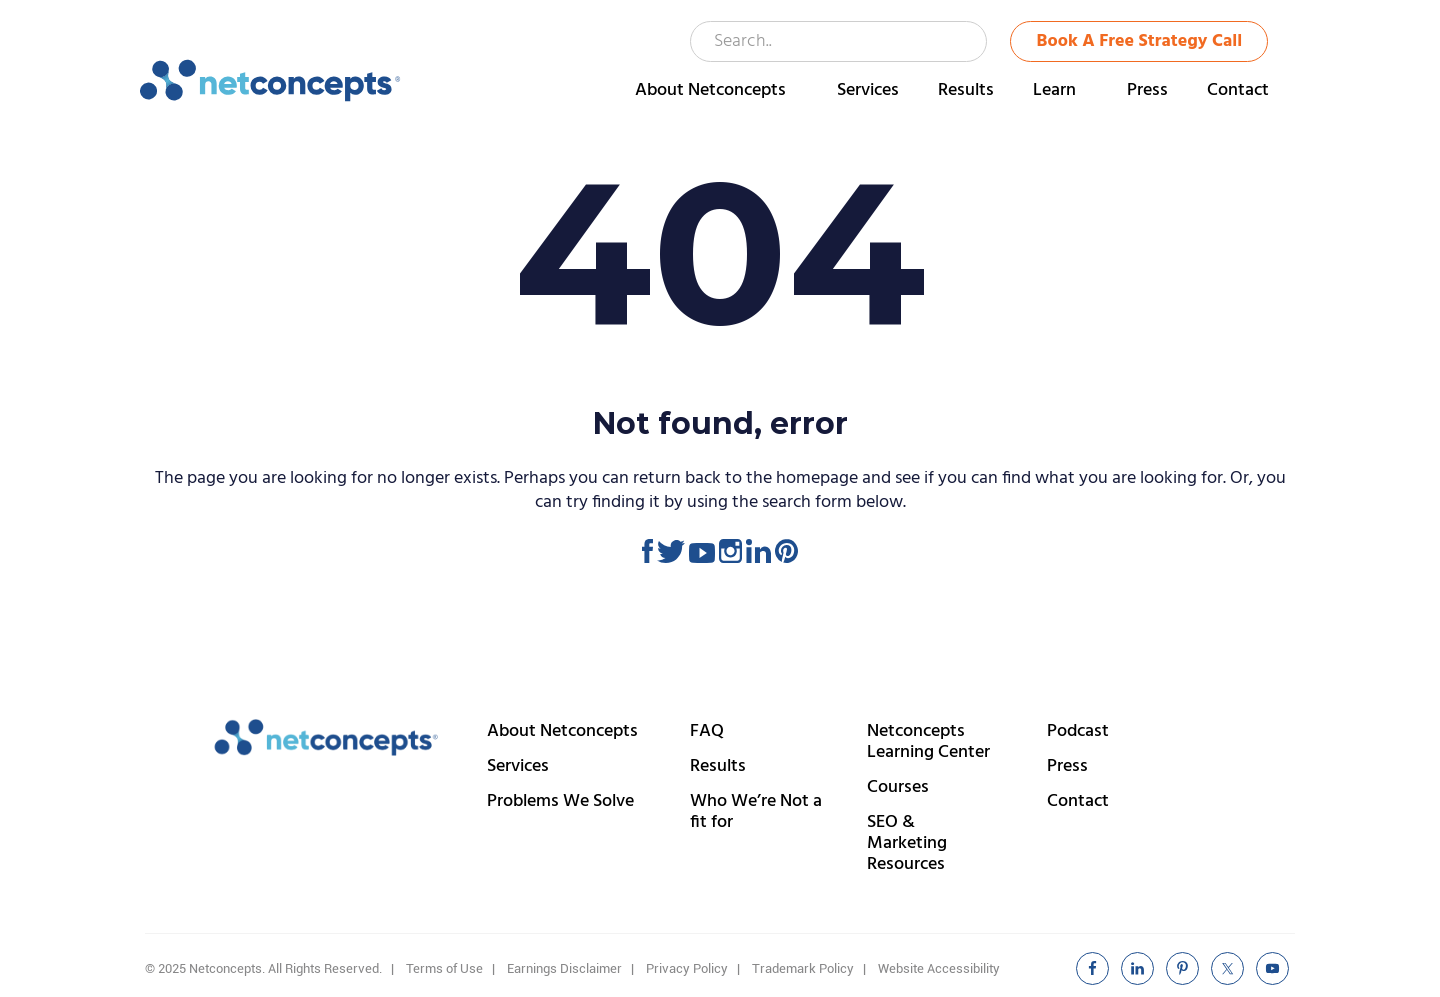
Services (518, 766)
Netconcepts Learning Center (928, 742)
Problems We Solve (560, 801)
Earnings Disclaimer (564, 968)
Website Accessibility (939, 968)
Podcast (1078, 731)
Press (1067, 766)
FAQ (707, 731)
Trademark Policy (803, 968)
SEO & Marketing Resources (907, 843)
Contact (1078, 801)
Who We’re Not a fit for (756, 812)
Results (718, 766)
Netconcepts (270, 81)
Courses (898, 787)
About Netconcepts (562, 731)
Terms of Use (444, 968)
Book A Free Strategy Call (1140, 41)
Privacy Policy (687, 968)
